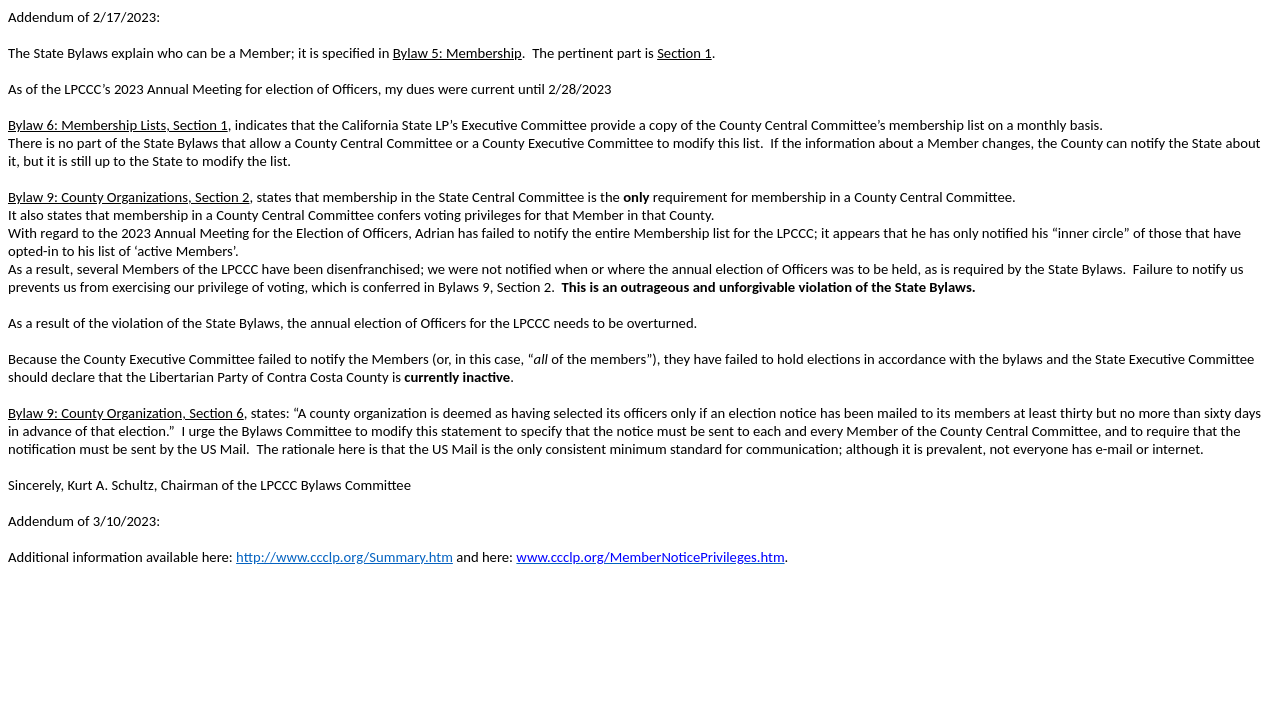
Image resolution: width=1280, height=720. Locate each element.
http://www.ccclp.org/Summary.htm (344, 557)
